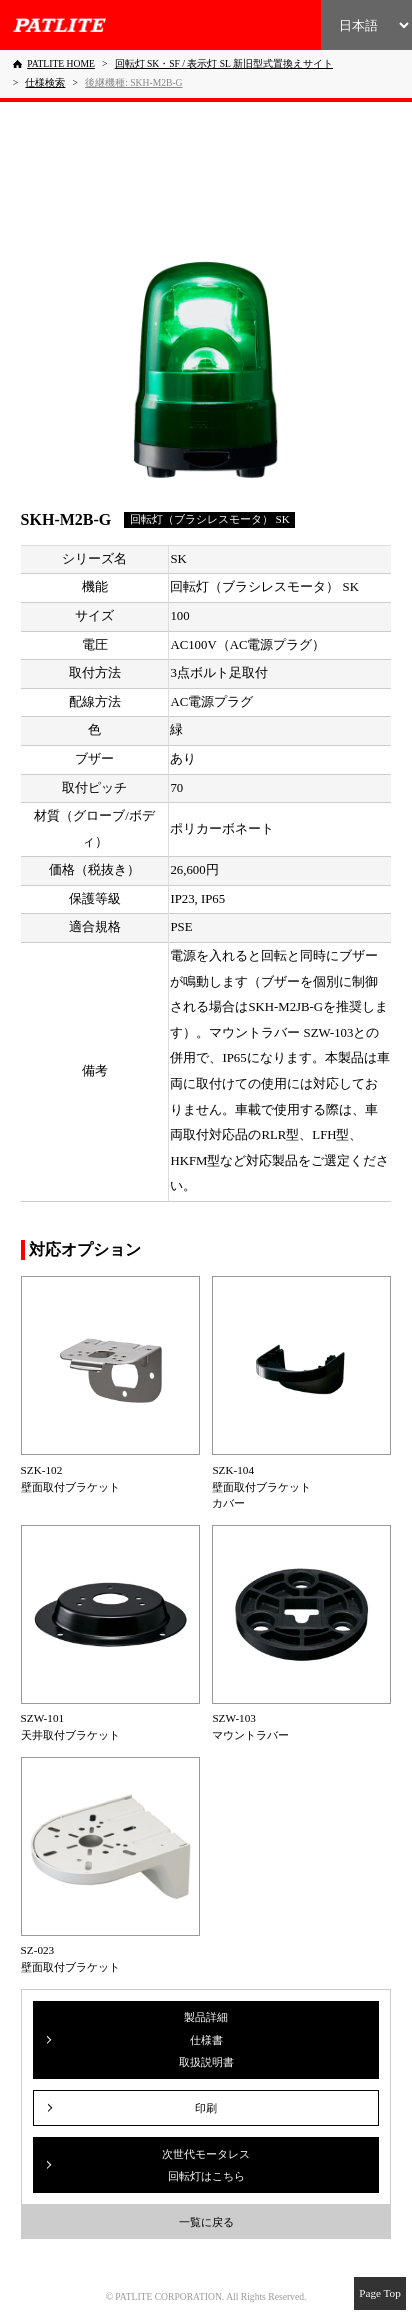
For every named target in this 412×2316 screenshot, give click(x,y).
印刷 (206, 2108)
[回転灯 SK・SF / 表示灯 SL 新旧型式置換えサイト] (224, 63)
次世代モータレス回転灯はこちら (206, 2165)
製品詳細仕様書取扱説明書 (206, 2039)
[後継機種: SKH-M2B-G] (133, 82)
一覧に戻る (206, 2222)
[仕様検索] (45, 82)
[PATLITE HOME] (54, 64)
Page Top (380, 2293)
